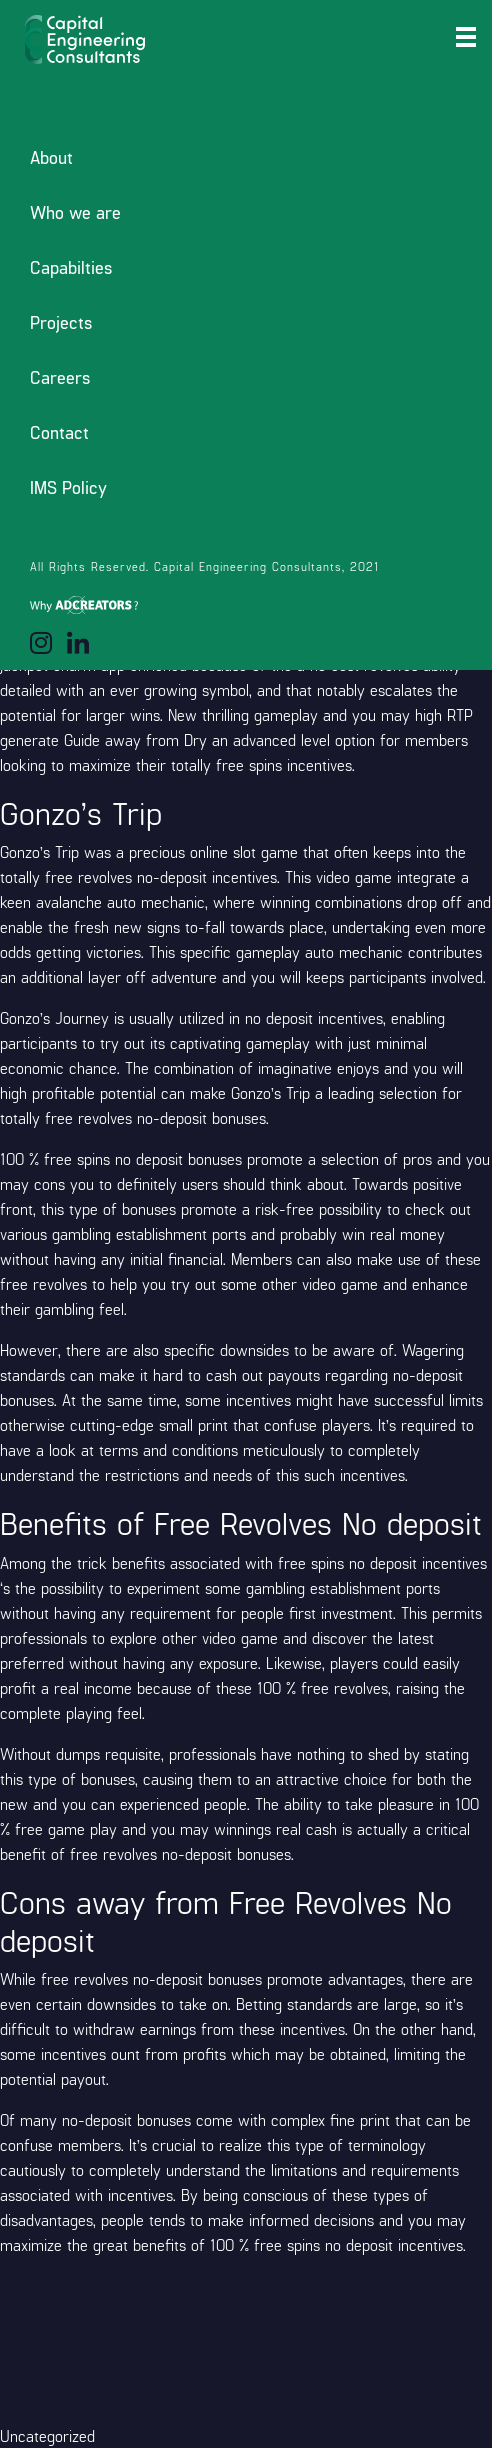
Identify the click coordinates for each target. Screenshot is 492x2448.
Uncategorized (47, 2435)
